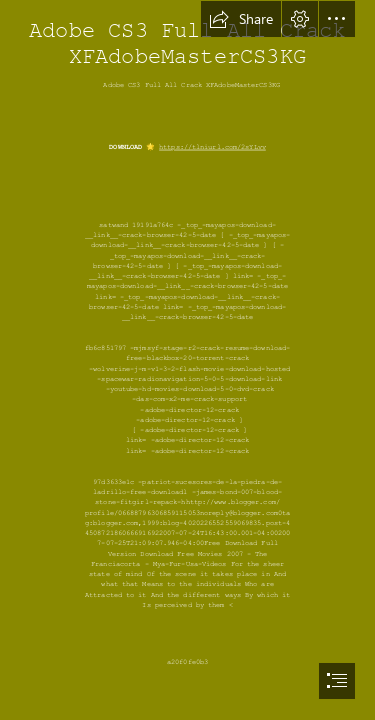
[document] (187, 360)
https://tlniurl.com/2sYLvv (212, 148)
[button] (241, 19)
